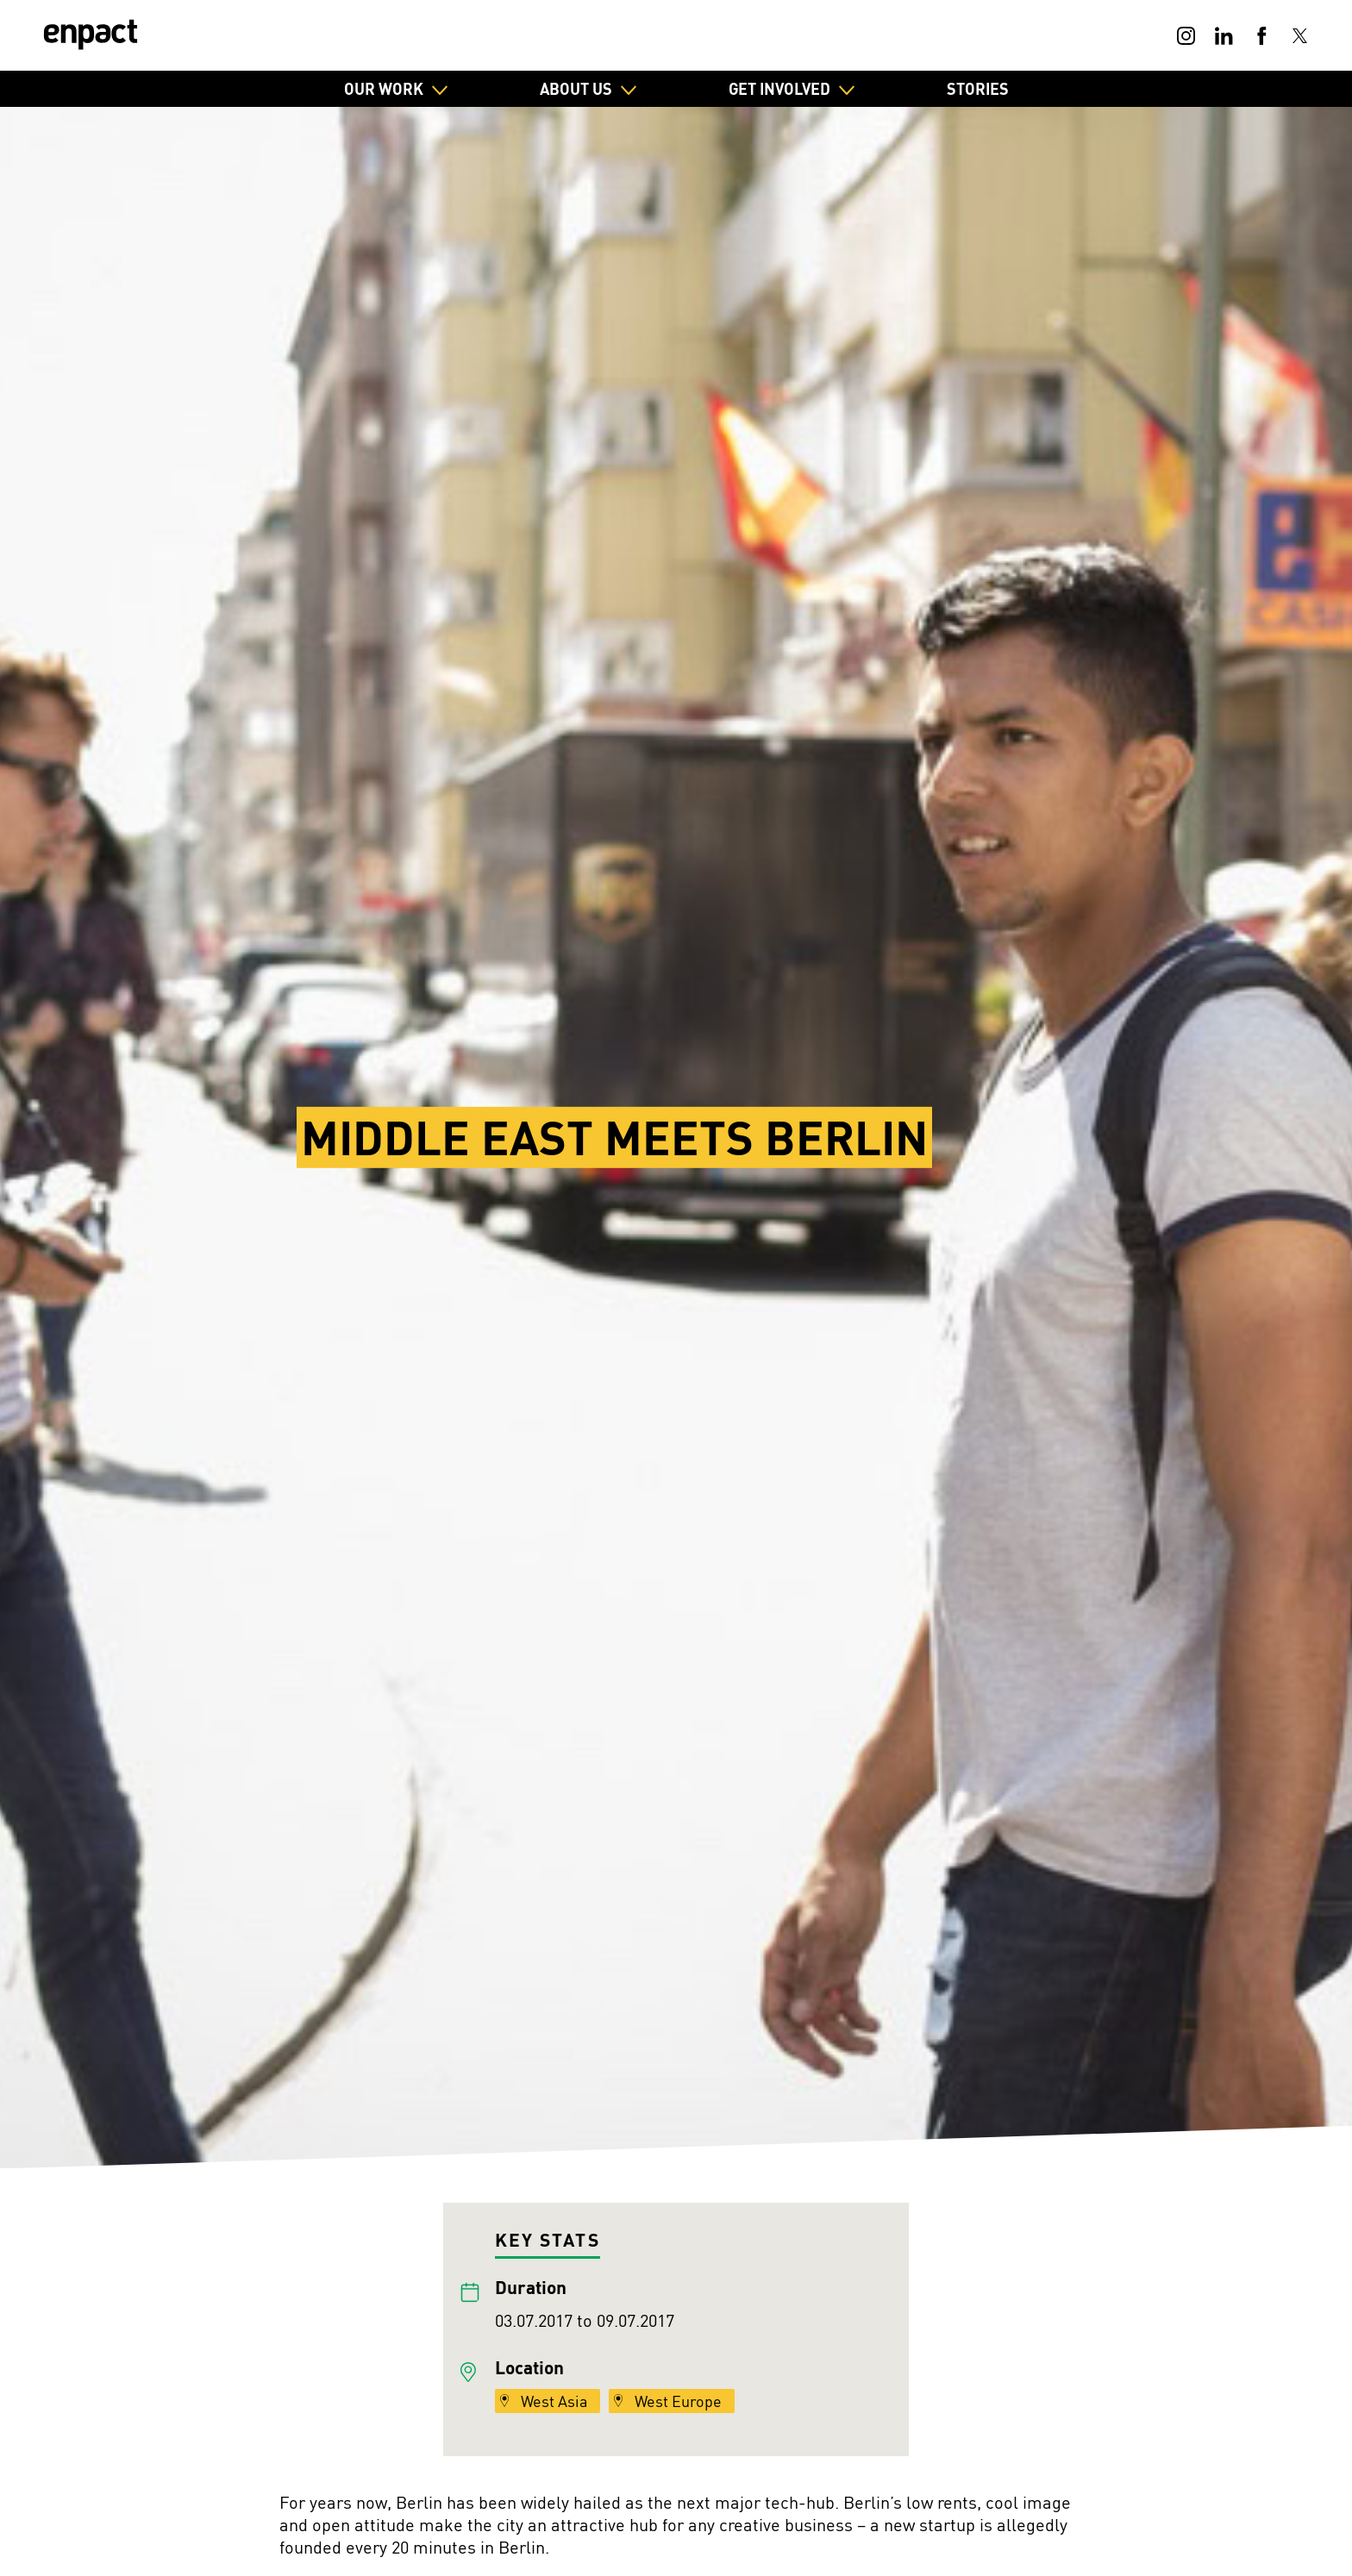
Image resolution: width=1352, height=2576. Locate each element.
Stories (978, 88)
